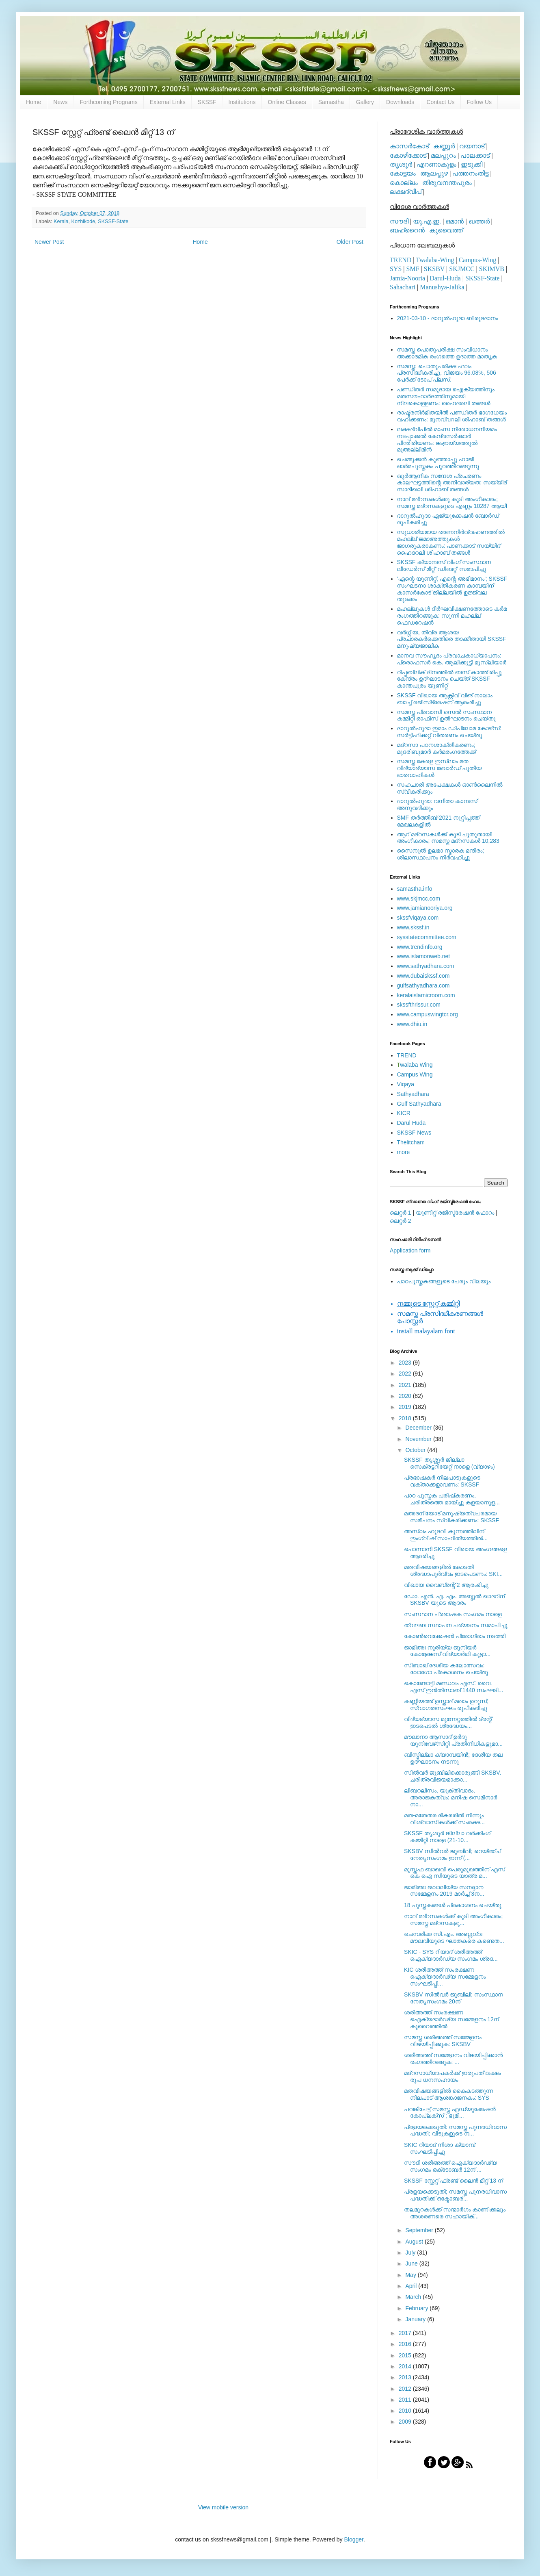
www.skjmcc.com (419, 898)
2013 (406, 2377)
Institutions (242, 102)
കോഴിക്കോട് (408, 155)
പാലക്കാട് (475, 155)
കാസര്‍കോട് (409, 146)
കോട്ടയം (403, 173)
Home (33, 102)
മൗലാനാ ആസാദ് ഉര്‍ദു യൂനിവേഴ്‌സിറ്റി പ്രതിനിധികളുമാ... (453, 1740)
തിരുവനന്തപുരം (447, 182)
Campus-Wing (478, 259)
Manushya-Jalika (442, 287)
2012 (406, 2388)
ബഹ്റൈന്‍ (407, 230)
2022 (406, 1373)
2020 (406, 1396)
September (419, 2230)
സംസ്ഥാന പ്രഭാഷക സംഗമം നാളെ (453, 1614)
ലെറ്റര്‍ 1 (400, 1212)
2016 (406, 2344)
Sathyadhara (413, 1094)
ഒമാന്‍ (454, 221)
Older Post (350, 242)
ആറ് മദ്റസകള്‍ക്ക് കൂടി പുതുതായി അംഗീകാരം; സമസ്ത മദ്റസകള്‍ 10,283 (448, 837)
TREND (400, 259)
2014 (406, 2366)
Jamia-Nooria (407, 278)
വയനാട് (471, 146)
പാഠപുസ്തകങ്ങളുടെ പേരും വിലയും (444, 1281)
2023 (406, 1362)
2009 (406, 2421)
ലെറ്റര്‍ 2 (400, 1220)
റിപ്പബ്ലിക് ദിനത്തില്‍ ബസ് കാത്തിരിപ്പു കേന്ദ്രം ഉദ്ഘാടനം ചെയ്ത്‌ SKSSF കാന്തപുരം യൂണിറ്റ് (449, 679)
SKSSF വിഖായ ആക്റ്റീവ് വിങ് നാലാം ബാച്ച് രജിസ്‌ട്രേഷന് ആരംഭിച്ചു (444, 698)
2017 (406, 2333)
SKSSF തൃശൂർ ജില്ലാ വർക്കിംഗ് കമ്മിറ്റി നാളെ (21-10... (447, 1836)
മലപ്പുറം (443, 155)
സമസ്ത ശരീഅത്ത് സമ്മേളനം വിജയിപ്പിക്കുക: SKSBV (443, 2040)
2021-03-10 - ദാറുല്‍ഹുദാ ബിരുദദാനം (447, 318)
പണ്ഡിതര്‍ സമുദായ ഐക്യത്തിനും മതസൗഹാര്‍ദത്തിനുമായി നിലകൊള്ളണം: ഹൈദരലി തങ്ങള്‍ (446, 396)
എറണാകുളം (436, 164)
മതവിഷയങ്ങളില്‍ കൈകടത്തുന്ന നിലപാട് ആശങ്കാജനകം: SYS (448, 2094)
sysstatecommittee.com (426, 937)
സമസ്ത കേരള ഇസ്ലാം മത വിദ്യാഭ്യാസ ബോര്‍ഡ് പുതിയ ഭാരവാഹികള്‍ (439, 768)
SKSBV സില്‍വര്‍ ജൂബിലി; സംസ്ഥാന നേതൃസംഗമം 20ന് (453, 1998)
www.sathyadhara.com (425, 966)
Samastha (331, 102)
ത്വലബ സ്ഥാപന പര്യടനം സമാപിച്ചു (456, 1625)
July (411, 2252)
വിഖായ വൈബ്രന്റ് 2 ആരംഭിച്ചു (446, 1585)
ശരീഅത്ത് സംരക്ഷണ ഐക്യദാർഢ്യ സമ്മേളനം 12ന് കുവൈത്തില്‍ (451, 2019)
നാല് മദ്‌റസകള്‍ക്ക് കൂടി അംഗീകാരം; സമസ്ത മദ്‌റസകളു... (453, 1919)
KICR (403, 1113)
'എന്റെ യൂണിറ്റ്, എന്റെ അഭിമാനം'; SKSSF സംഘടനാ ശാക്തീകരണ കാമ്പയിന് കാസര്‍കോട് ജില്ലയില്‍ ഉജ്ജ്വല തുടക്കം (452, 588)
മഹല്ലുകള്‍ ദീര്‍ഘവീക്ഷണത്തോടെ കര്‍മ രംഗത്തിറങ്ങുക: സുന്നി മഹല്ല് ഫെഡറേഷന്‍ (452, 615)
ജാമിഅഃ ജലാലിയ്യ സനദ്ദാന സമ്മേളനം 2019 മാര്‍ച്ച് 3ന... (444, 1890)
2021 (406, 1385)
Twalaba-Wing (435, 259)
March (414, 2297)
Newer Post (49, 242)
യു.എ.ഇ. (427, 221)
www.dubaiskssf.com (423, 975)
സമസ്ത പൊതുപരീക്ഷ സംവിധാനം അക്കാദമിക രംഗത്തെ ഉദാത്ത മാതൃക (447, 353)
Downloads (400, 102)
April (411, 2286)
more (403, 1152)
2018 (406, 1418)
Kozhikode (83, 221)
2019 (406, 1407)
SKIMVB (491, 268)
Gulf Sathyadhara (419, 1103)
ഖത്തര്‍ (479, 221)
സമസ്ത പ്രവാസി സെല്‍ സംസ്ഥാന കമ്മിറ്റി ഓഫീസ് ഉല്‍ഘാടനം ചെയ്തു (446, 715)
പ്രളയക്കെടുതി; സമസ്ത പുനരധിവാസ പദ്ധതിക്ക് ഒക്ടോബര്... (455, 2195)
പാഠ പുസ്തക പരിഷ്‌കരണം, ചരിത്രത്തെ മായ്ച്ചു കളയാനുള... (452, 1499)
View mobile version (223, 2507)
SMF (412, 268)
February (417, 2308)
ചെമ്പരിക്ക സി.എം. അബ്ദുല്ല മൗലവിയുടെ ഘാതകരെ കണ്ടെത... (454, 1937)
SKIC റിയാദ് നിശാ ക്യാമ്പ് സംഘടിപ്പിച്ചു (439, 2148)
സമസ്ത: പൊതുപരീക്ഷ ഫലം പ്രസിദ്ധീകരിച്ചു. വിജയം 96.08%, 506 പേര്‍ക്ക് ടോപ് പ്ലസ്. (446, 373)
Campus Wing (415, 1074)
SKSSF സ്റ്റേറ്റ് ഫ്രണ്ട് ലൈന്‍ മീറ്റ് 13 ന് (453, 2180)
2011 (406, 2399)
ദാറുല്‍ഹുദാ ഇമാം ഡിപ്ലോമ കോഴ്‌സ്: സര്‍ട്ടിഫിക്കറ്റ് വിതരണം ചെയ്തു (449, 731)
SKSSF (207, 102)
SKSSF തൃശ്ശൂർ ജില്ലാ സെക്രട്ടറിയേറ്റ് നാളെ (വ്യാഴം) (449, 1463)
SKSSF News (414, 1132)
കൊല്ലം (404, 182)
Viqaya (406, 1084)
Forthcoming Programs (108, 102)
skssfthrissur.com (419, 1004)
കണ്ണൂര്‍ (444, 146)
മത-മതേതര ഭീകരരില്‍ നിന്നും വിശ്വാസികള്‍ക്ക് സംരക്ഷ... (444, 1818)
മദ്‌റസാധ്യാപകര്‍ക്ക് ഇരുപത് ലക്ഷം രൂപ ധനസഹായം (452, 2076)
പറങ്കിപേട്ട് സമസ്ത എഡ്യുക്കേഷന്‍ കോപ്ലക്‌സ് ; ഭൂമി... (450, 2112)
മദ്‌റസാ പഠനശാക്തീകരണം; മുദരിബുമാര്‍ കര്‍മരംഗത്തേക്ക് (436, 748)
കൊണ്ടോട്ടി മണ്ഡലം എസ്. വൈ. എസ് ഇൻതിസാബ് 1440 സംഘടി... (453, 1686)
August (414, 2241)
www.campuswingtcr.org (427, 1014)
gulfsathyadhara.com (423, 985)
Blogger (353, 2539)
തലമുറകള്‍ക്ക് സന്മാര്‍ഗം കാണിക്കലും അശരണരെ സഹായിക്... (454, 2213)
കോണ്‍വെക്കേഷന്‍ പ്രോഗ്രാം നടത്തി (454, 1636)
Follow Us (479, 102)
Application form (410, 1250)
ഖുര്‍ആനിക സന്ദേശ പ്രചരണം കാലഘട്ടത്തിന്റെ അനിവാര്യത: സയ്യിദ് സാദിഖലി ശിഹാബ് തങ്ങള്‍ (452, 483)
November (419, 1439)
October (416, 1450)
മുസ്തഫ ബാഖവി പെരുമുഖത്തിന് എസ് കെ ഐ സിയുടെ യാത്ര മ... (454, 1872)
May (411, 2275)
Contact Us (440, 102)
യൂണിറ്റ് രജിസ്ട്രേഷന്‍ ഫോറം (455, 1212)
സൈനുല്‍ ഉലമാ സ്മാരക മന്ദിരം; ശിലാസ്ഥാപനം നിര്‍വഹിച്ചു (440, 854)
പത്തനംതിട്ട (470, 173)
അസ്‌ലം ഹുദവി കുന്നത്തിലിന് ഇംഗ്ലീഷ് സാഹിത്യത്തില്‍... (446, 1534)
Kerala (61, 221)
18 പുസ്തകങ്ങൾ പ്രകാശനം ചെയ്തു (452, 1905)
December (419, 1427)
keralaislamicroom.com (426, 995)
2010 (406, 2410)
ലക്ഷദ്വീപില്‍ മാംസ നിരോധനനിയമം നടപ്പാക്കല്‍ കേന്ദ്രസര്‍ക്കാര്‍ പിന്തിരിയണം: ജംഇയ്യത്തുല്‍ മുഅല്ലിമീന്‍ (447, 439)
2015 (406, 2355)
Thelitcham (411, 1142)
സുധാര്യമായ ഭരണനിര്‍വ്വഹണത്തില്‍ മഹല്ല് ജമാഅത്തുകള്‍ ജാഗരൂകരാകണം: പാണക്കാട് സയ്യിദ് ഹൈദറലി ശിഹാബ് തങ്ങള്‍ (451, 542)
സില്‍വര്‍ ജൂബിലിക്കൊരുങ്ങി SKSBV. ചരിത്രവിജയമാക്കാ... (452, 1776)
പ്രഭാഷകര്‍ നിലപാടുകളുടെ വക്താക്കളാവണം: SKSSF (442, 1481)
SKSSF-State (113, 221)
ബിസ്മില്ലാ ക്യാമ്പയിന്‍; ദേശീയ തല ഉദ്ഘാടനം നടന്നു (453, 1758)
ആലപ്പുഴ (434, 173)
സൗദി (399, 221)
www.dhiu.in (412, 1024)
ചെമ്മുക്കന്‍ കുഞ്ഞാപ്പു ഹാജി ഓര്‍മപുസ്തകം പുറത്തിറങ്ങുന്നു (438, 462)
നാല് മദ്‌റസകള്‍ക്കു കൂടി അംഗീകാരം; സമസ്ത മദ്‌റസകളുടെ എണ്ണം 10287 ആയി (452, 502)
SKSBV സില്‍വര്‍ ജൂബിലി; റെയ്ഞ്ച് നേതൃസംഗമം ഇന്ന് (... (452, 1854)
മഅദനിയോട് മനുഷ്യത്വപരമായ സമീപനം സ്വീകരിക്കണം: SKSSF (451, 1516)
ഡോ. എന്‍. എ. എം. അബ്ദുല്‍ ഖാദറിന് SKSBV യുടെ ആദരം (454, 1599)
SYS (396, 268)
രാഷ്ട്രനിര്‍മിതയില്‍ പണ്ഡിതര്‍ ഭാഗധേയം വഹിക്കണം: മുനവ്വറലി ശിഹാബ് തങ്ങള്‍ (452, 416)
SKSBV (434, 268)
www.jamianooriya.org (425, 908)
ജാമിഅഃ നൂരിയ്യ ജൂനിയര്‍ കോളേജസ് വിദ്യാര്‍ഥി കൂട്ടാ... (447, 1651)
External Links (168, 102)
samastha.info (414, 888)
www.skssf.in (413, 927)
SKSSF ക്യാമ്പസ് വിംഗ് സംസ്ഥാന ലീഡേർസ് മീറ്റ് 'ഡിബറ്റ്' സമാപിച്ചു (444, 565)
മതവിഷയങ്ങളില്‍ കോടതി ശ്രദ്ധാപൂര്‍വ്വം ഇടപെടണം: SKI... (453, 1570)
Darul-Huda (445, 278)
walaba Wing (415, 1064)
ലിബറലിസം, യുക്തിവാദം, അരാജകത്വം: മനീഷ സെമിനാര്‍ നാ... (450, 1797)
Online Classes (287, 102)
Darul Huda (411, 1123)
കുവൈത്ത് (446, 230)
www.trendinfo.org (420, 947)
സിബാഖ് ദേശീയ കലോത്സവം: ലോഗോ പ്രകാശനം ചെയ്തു (446, 1668)
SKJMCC (461, 268)
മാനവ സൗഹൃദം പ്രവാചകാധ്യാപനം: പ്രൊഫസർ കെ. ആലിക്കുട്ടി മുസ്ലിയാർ (452, 659)
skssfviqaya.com (418, 917)
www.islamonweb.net (423, 956)
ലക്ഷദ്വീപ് (405, 191)
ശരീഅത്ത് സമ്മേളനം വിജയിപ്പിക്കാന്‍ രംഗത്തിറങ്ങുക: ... (453, 2058)
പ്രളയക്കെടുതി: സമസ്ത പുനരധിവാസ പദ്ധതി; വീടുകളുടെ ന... (455, 2130)
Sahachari (402, 287)
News (60, 102)
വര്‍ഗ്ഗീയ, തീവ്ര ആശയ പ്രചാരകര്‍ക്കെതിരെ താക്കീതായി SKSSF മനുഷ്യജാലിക (451, 639)
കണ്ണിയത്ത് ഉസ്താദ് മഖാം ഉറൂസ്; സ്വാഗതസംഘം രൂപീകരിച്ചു (446, 1704)
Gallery (365, 102)
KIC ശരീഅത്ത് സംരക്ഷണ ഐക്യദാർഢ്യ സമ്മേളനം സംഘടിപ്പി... (445, 1976)
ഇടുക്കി (471, 164)
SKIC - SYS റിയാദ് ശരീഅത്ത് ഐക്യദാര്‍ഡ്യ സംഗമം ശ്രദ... (451, 1955)
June (412, 2263)
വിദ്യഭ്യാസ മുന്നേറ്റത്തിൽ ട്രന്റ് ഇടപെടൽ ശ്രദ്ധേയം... (448, 1722)
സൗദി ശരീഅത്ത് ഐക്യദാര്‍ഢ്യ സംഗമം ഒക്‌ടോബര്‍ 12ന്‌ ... (450, 2166)
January (416, 2319)
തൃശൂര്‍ (401, 164)
